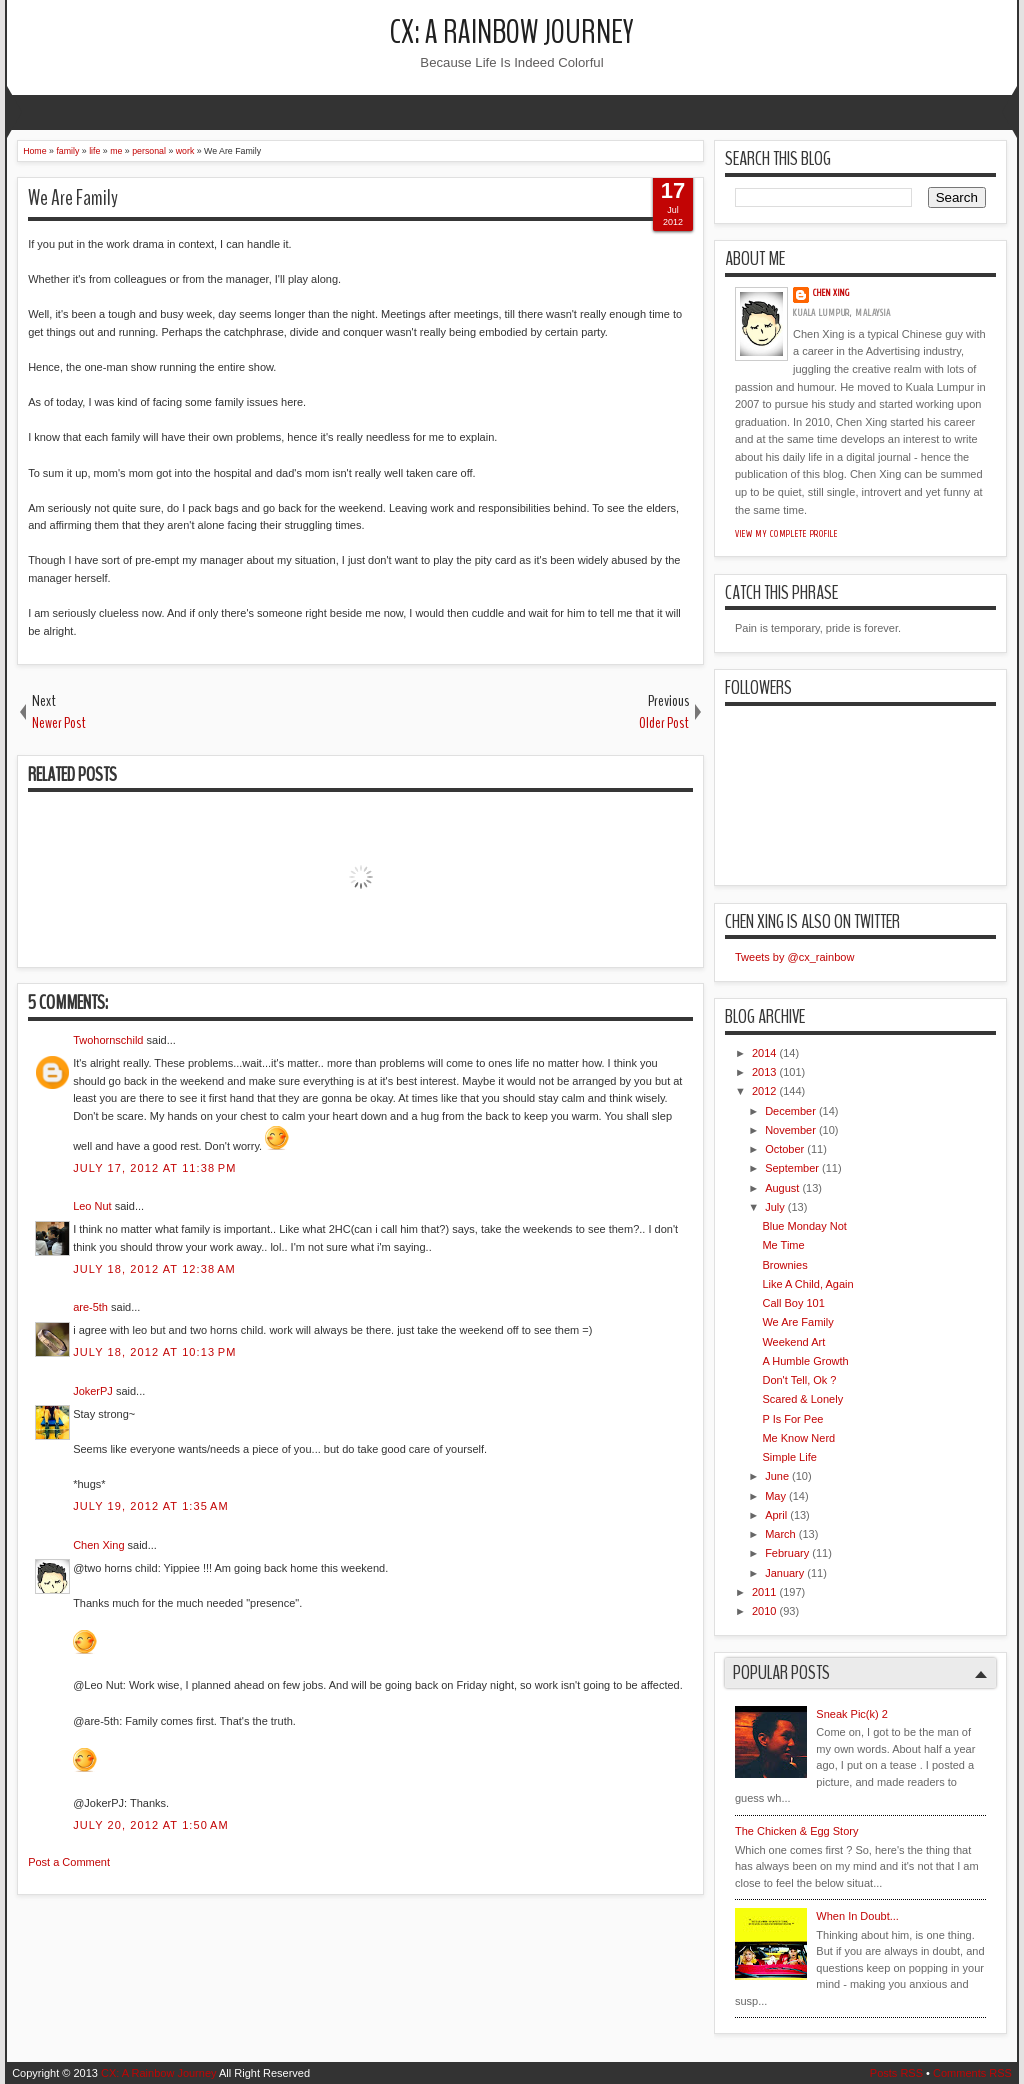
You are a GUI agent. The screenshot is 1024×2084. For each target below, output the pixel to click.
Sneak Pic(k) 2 (852, 1714)
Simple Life (789, 1457)
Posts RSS (896, 2073)
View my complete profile (786, 534)
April (776, 1515)
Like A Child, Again (807, 1284)
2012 (764, 1091)
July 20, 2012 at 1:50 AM (151, 1825)
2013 (764, 1072)
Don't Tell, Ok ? (799, 1380)
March (780, 1534)
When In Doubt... (857, 1916)
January (784, 1573)
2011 (764, 1592)
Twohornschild (108, 1040)
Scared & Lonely (802, 1399)
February (787, 1553)
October (784, 1149)
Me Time (783, 1245)
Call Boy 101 (793, 1303)
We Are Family (73, 198)
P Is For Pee (792, 1419)
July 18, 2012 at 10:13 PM (154, 1352)
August (782, 1188)
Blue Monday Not (804, 1226)
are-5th (90, 1307)
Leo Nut (92, 1206)
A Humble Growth (805, 1361)
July (775, 1207)
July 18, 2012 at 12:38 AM (154, 1269)
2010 (764, 1611)
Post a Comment (69, 1862)
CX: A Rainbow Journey (512, 32)
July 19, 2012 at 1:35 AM (151, 1506)
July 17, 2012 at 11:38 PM (154, 1168)
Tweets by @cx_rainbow (794, 957)
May (775, 1496)
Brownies (784, 1265)
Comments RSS (972, 2073)
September (792, 1168)
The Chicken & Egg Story (797, 1831)
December (790, 1111)
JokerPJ (93, 1391)
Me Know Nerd (798, 1438)
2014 (764, 1053)
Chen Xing (98, 1545)
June (777, 1476)
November (790, 1130)
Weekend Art (793, 1342)
